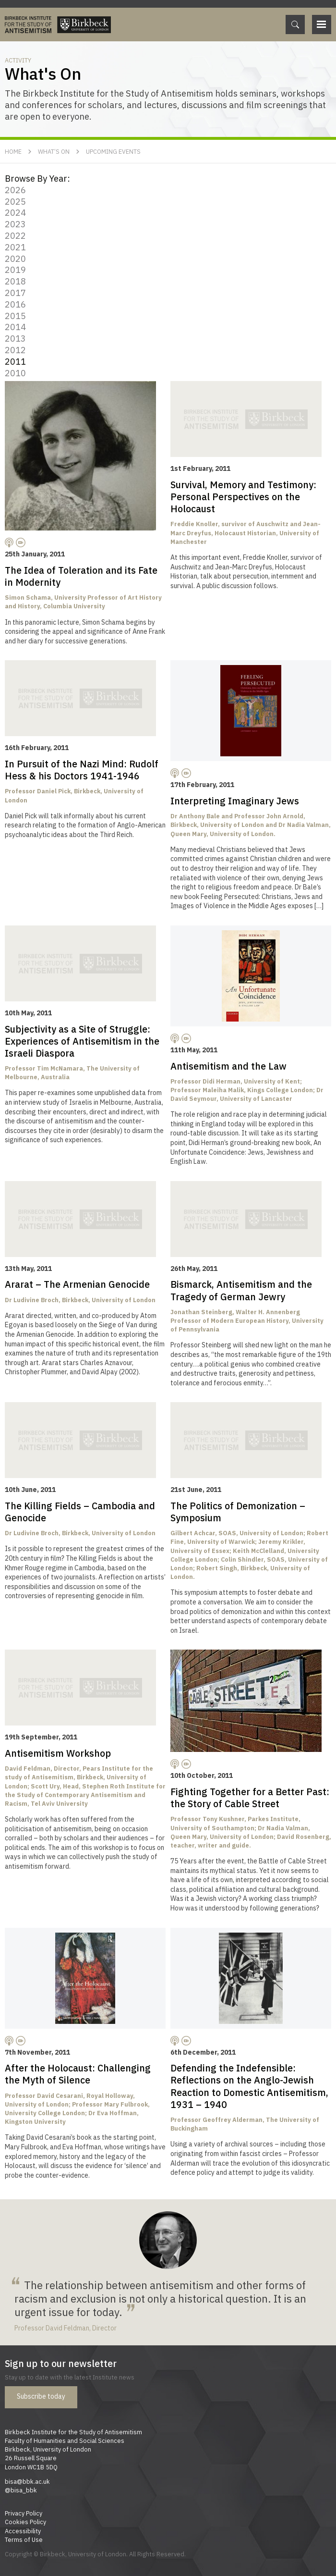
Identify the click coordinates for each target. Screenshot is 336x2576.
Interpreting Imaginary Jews (234, 801)
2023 (15, 224)
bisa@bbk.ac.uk (27, 2481)
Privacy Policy (23, 2513)
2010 (15, 373)
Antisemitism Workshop (58, 1753)
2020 (15, 258)
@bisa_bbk (21, 2490)
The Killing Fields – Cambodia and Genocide (80, 1512)
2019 (15, 269)
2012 (15, 350)
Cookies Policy (25, 2522)
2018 (15, 281)
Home (13, 151)
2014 (15, 327)
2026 (15, 190)
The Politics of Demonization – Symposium (237, 1512)
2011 (15, 361)
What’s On (54, 151)
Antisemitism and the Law (228, 1066)
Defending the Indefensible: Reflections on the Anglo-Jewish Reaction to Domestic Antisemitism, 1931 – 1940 (249, 2086)
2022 (15, 235)
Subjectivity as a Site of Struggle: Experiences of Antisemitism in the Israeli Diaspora (82, 1041)
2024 (15, 212)
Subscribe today (41, 2396)
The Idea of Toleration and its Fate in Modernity (81, 576)
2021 (15, 247)
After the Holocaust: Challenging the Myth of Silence (78, 2074)
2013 (15, 338)
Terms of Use (24, 2539)
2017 (15, 292)
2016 (15, 304)
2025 (15, 201)
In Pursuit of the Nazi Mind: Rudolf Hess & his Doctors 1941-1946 (81, 770)
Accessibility (23, 2531)
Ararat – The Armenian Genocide (77, 1284)
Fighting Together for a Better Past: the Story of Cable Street (249, 1798)
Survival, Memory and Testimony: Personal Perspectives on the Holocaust (243, 497)
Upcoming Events (113, 151)
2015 (15, 315)
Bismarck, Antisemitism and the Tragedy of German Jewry (241, 1290)
